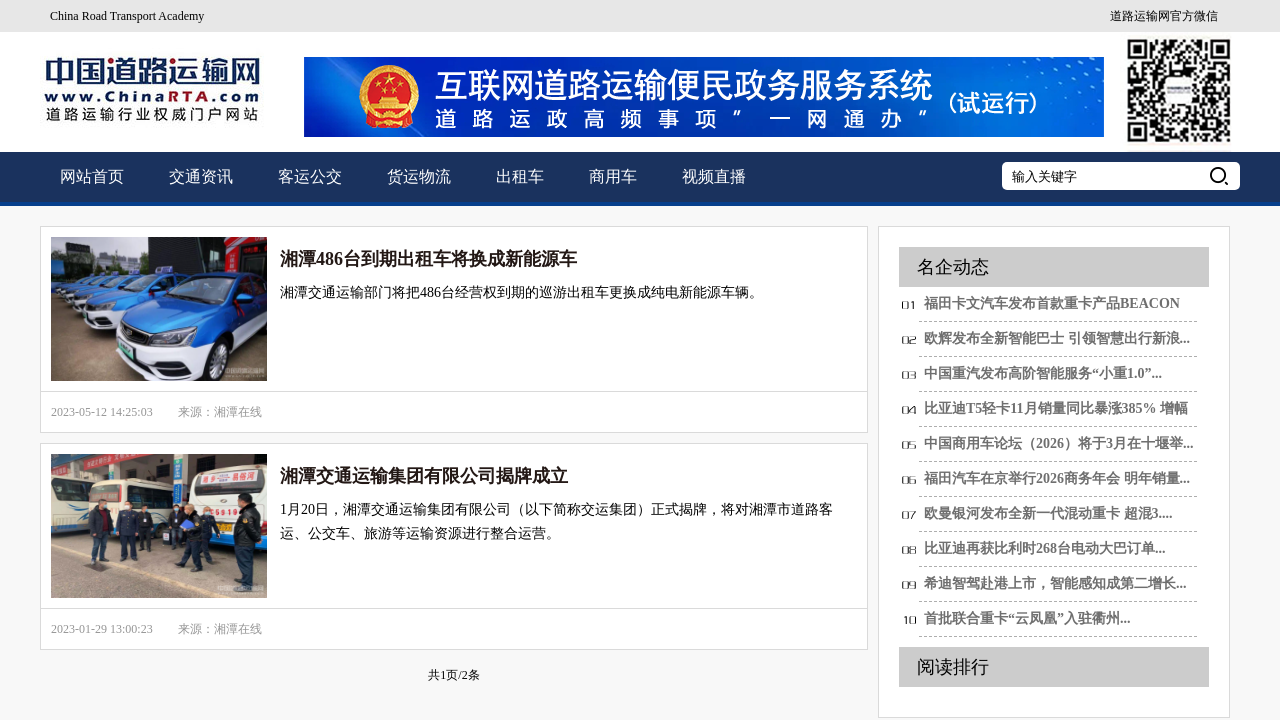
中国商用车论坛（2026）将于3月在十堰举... (1059, 443)
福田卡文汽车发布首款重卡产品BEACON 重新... (1052, 309)
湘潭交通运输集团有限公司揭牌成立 (424, 476)
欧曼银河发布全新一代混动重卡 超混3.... (1048, 513)
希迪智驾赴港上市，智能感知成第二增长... (1055, 583)
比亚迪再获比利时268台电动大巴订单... (1045, 548)
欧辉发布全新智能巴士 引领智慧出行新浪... (1057, 338)
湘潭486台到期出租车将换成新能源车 (428, 259)
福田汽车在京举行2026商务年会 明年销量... (1057, 478)
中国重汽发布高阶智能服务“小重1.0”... (1043, 373)
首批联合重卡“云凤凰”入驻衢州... (1027, 618)
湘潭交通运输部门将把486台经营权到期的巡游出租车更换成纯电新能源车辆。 (521, 292)
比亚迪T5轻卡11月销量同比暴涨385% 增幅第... (1056, 414)
